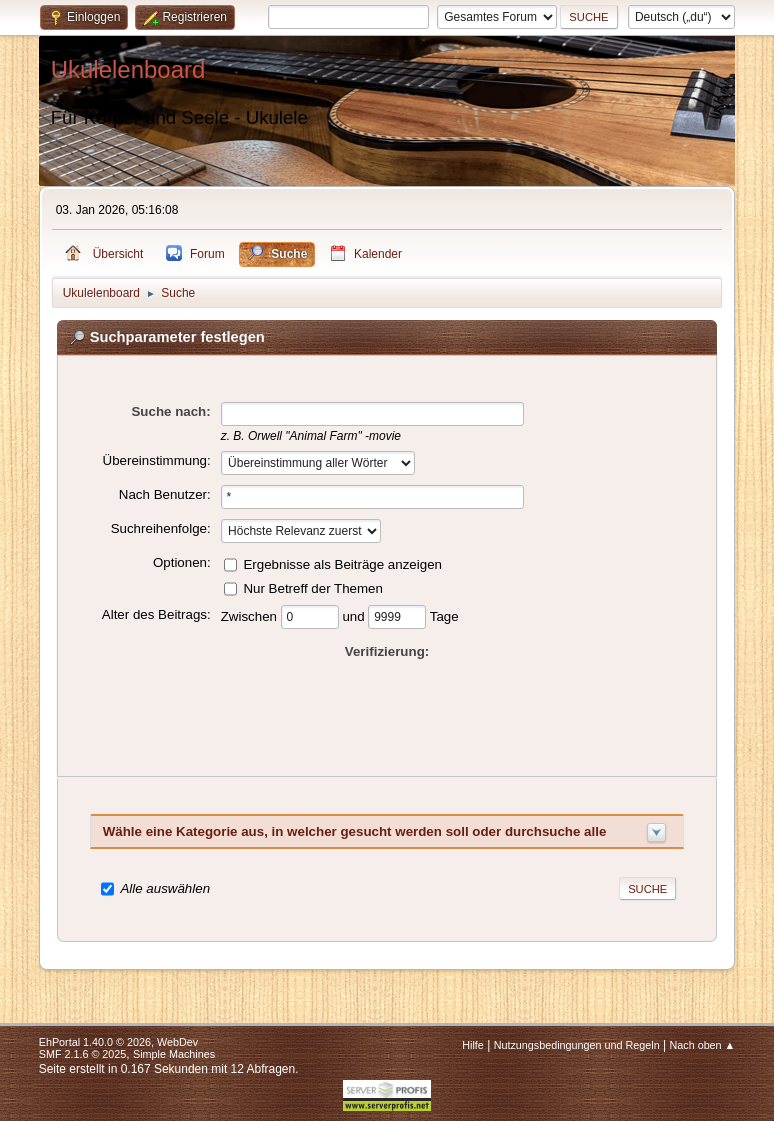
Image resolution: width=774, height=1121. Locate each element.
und (355, 615)
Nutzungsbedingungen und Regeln (577, 1045)
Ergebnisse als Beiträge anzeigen (342, 563)
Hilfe (473, 1045)
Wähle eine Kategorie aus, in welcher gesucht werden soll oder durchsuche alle (355, 831)
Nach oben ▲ (702, 1045)
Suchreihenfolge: (161, 528)
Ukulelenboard (128, 69)
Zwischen (251, 615)
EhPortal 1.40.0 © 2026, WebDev (118, 1042)
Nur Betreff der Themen (313, 587)
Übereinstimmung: (157, 460)
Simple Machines (174, 1054)
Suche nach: (170, 411)
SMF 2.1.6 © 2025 (83, 1054)
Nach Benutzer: (165, 494)
